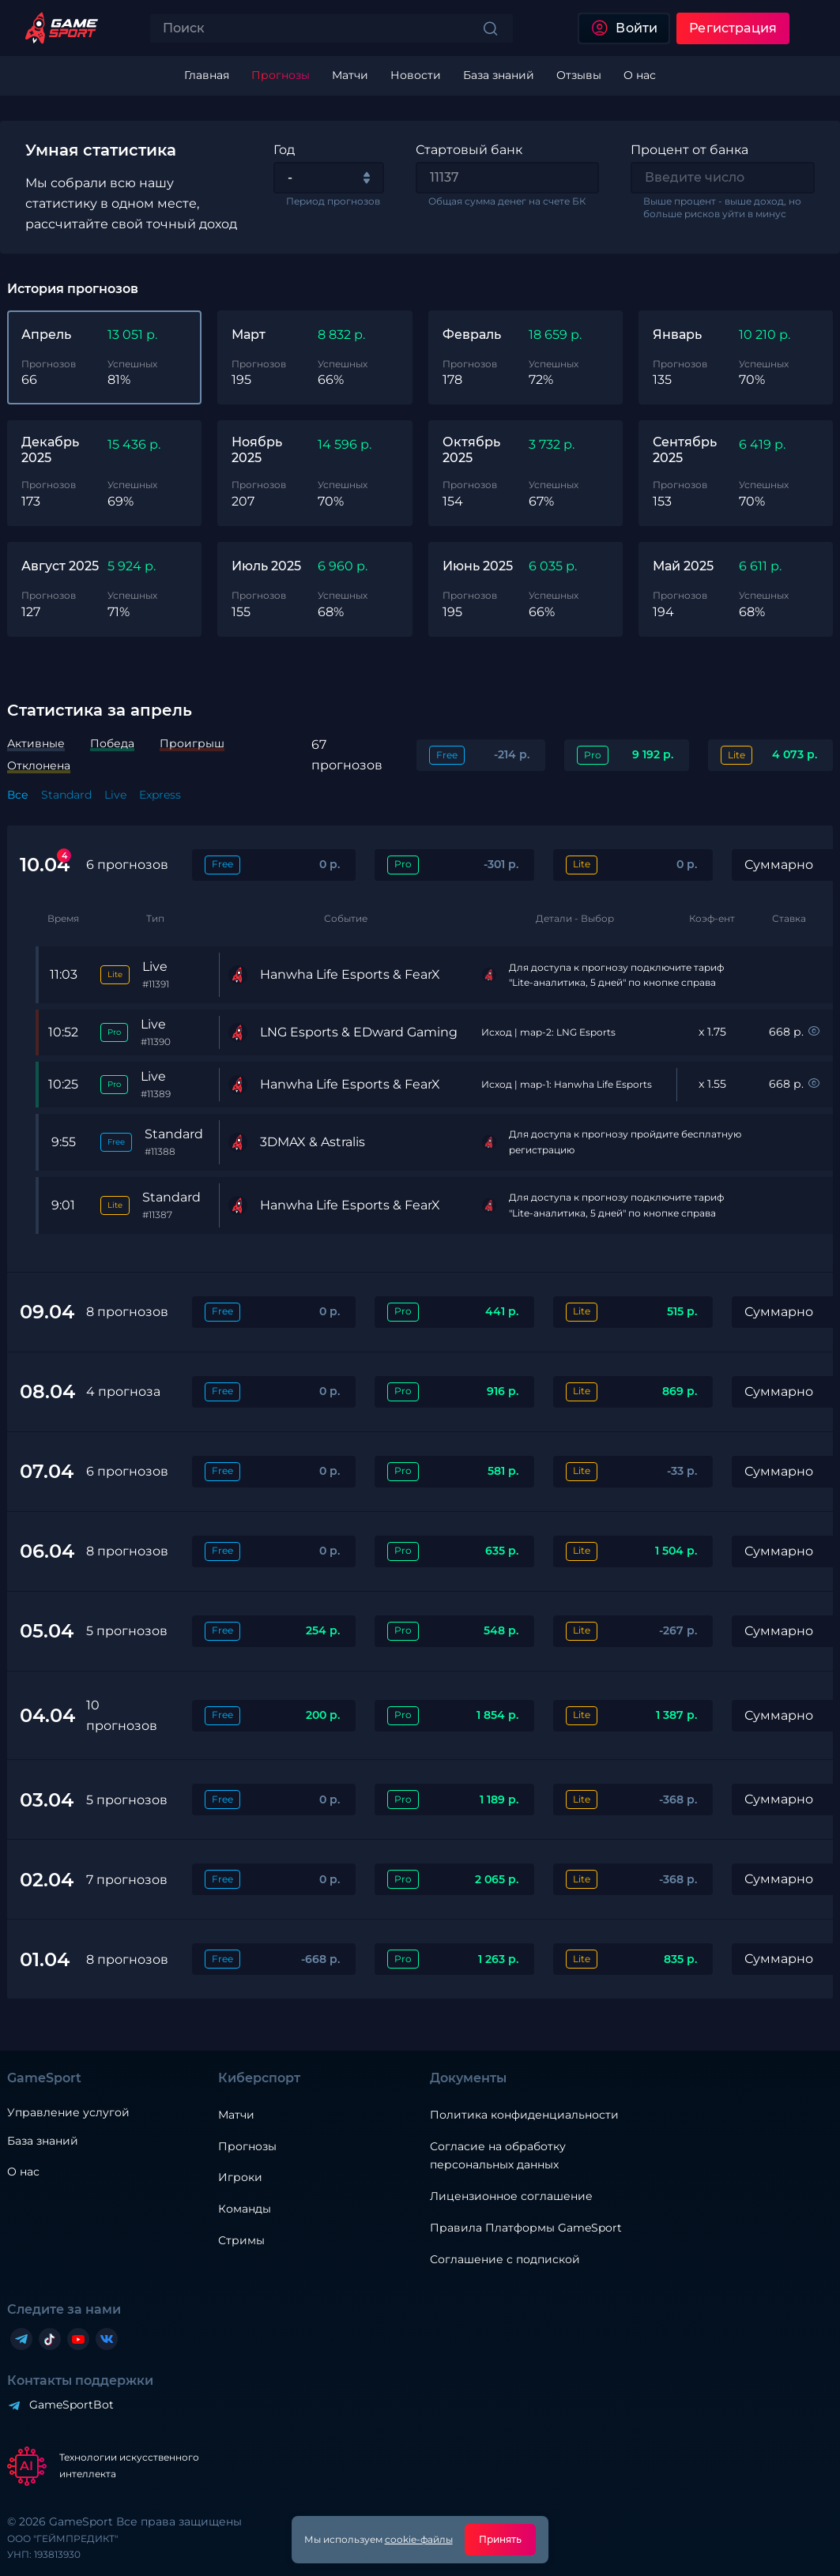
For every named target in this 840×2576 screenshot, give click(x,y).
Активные (36, 743)
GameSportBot (71, 2404)
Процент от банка (689, 149)
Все (17, 795)
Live (115, 795)
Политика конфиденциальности (524, 2115)
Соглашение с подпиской (505, 2259)
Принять (500, 2539)
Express (160, 795)
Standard (66, 795)
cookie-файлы (419, 2539)
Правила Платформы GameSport (526, 2228)
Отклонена (38, 765)
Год (284, 149)
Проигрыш (192, 743)
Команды (244, 2209)
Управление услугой (68, 2112)
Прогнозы (247, 2146)
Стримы (241, 2240)
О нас (23, 2171)
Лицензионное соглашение (511, 2196)
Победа (112, 743)
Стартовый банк (469, 149)
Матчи (236, 2115)
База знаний (42, 2141)
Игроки (240, 2177)
